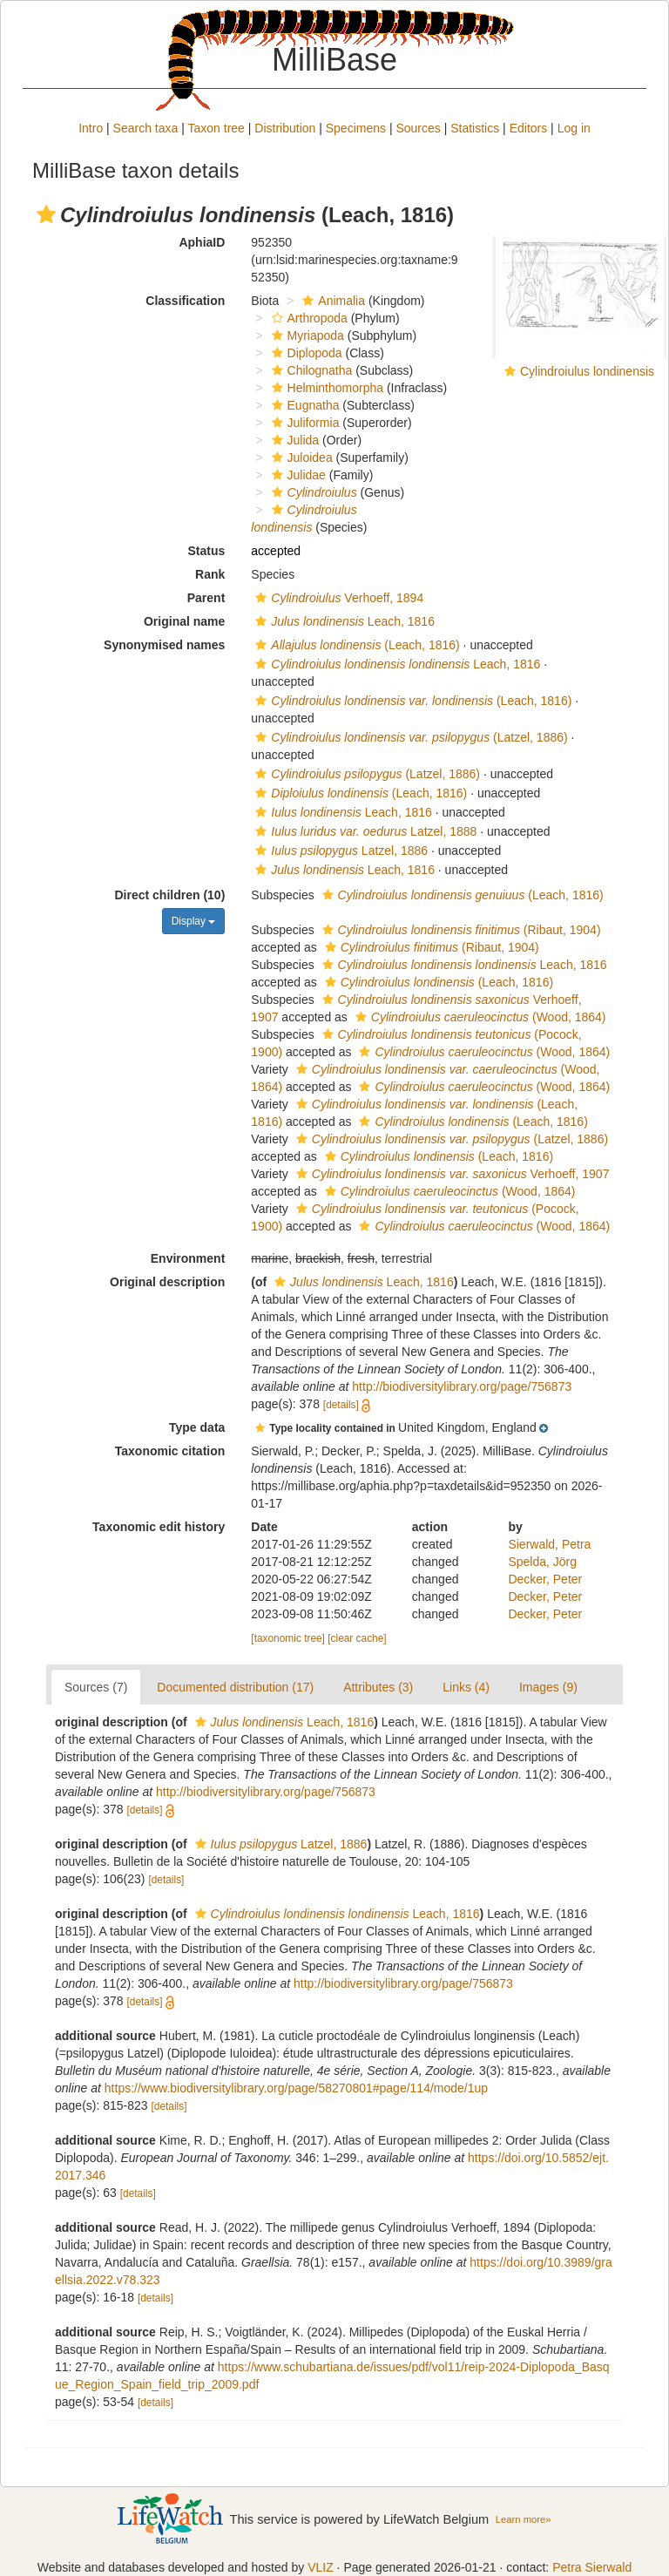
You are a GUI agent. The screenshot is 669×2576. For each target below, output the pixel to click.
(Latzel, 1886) (409, 737)
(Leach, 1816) (355, 645)
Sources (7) (95, 1687)
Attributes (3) (378, 1687)
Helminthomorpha (325, 388)
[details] (341, 1405)
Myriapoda (305, 335)
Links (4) (466, 1687)
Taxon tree (216, 128)
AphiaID (202, 242)
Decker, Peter (545, 1579)
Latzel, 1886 (339, 851)
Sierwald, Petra (549, 1544)
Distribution (284, 128)
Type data (197, 1427)
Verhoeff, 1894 (337, 598)
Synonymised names (164, 645)
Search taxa (146, 128)
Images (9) (548, 1687)
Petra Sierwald (592, 2567)
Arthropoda (307, 318)
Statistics (474, 128)
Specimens (356, 128)
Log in (574, 128)
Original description (167, 1282)
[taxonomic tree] (288, 1638)
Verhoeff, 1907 (451, 1174)
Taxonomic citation (170, 1451)
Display (194, 921)
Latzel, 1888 (363, 831)
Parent (206, 598)
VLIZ (320, 2567)
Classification (185, 301)
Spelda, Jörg (542, 1562)
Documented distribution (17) (235, 1687)
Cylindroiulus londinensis (587, 371)
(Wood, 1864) (478, 1017)
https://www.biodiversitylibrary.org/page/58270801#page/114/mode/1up (296, 2088)
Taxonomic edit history (158, 1527)
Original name (184, 621)
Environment (188, 1258)
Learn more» (523, 2519)
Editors (529, 128)
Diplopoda (304, 353)
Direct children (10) (170, 895)
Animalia (331, 301)
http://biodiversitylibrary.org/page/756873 (461, 1386)
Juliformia (303, 423)
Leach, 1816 (343, 621)
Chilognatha (310, 370)
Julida (293, 440)
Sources (417, 128)
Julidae (296, 475)
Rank (210, 574)
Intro (90, 128)
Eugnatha (303, 405)
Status (207, 551)
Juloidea (300, 457)
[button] (46, 214)
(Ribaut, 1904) (459, 930)
